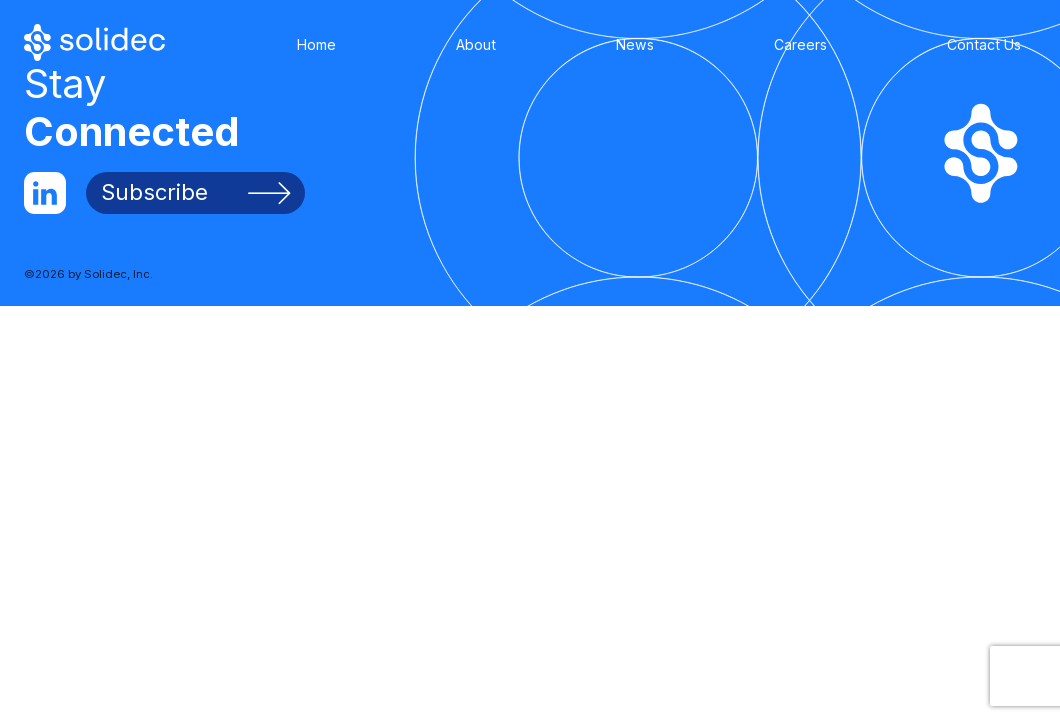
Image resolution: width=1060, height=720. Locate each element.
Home (316, 44)
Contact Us (984, 44)
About (476, 44)
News (635, 44)
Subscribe (195, 192)
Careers (800, 44)
